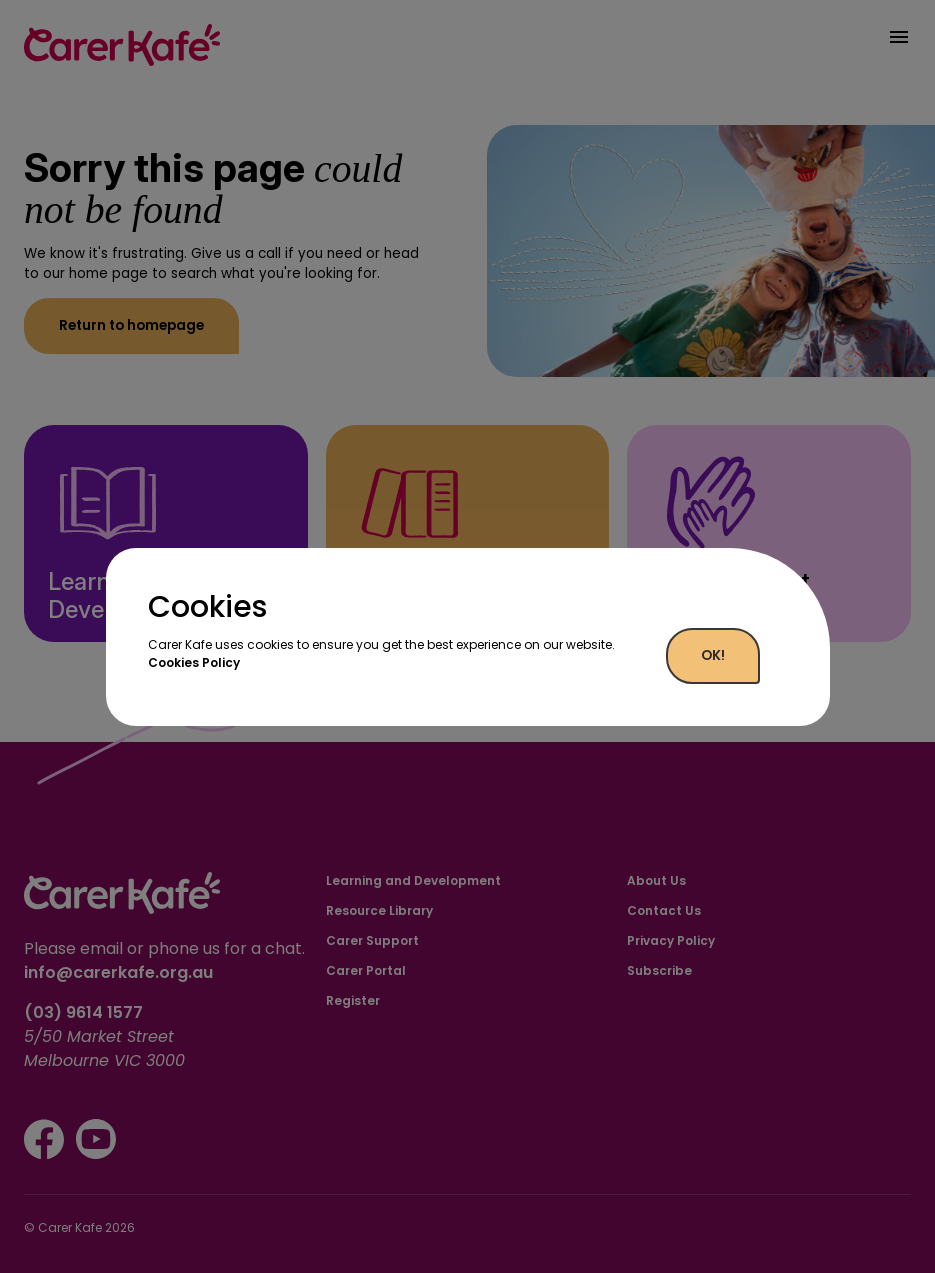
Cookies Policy (194, 662)
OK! (713, 655)
